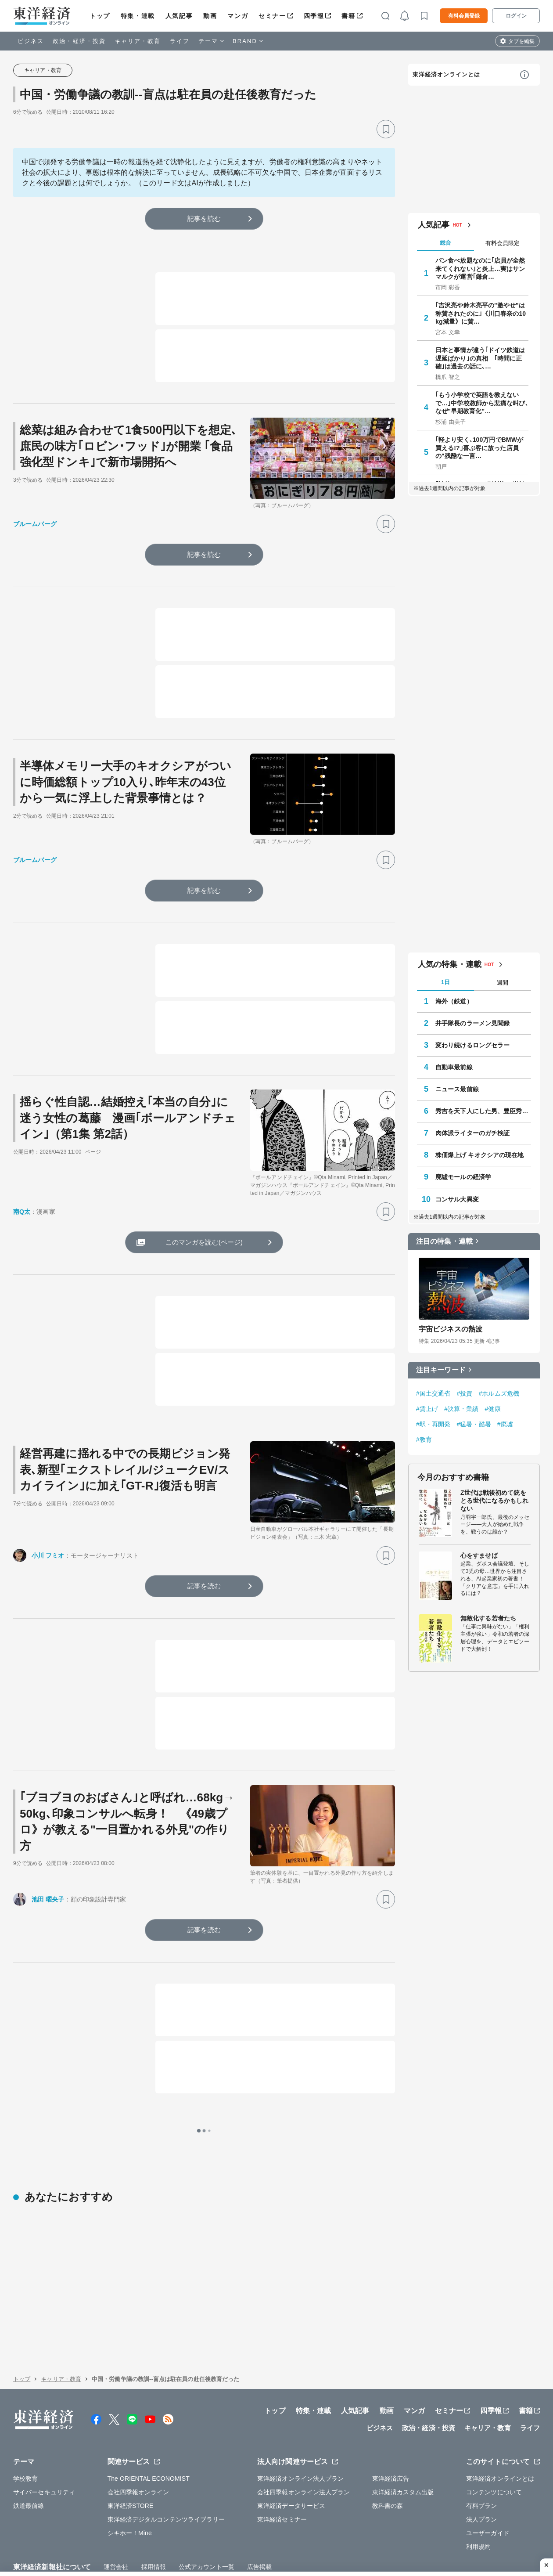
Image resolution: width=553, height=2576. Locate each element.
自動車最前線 (454, 1067)
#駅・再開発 (433, 1424)
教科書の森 (387, 2449)
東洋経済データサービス (291, 2449)
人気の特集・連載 (449, 964)
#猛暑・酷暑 (473, 1424)
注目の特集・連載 (444, 1241)
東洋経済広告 (390, 2422)
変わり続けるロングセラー (472, 1045)
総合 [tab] (445, 242)
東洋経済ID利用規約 (315, 2531)
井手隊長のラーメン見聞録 (472, 1023)
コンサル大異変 (457, 1199)
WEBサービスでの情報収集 (51, 2531)
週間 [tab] (502, 982)
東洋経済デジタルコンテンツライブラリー (166, 2463)
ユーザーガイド (488, 2477)
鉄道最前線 (28, 2449)
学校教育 (25, 2422)
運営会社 (116, 2511)
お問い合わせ (429, 2531)
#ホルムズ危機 (498, 1393)
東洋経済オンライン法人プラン (300, 2422)
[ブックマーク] (386, 129)
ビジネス (31, 41)
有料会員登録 (464, 16)
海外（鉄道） (454, 1001)
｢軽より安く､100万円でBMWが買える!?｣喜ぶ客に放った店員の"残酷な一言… (479, 447)
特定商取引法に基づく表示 (241, 2531)
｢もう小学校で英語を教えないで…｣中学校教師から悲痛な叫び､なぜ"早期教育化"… (481, 402)
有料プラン (481, 2449)
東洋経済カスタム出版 (403, 2436)
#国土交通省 (433, 1393)
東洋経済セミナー (282, 2463)
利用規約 (478, 2490)
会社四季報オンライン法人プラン (303, 2436)
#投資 (464, 1393)
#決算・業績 (461, 1408)
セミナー (272, 15)
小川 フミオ (48, 1555)
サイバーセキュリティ (44, 2436)
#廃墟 (505, 1424)
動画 (210, 15)
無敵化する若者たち (488, 1618)
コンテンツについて (494, 2436)
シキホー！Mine (130, 2477)
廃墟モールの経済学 (463, 1176)
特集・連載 (138, 15)
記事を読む (204, 218)
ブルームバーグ (35, 523)
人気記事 (179, 15)
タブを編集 (521, 41)
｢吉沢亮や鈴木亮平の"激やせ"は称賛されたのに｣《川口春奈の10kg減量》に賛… (480, 313)
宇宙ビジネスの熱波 (450, 1329)
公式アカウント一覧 (206, 2511)
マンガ (237, 15)
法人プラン (481, 2463)
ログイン (516, 16)
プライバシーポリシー (129, 2531)
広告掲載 (259, 2511)
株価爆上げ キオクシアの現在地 (479, 1154)
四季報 (314, 15)
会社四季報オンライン (138, 2436)
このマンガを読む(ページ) (204, 1242)
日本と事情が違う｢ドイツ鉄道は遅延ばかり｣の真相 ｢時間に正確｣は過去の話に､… (480, 357)
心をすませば (479, 1555)
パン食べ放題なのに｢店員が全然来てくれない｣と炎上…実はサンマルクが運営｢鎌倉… (480, 268)
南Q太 (21, 1211)
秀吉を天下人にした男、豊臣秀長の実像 (483, 1111)
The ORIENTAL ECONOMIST (149, 2422)
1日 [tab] (445, 982)
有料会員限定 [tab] (502, 243)
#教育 (424, 1439)
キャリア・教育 (138, 41)
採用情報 (153, 2511)
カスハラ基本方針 (377, 2531)
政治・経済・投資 (79, 41)
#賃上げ (427, 1408)
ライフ (180, 41)
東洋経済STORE (131, 2449)
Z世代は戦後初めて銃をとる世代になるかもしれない (494, 1500)
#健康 (493, 1408)
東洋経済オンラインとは (446, 74)
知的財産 (181, 2531)
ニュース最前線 (457, 1089)
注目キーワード (441, 1370)
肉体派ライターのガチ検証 (472, 1132)
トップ (100, 15)
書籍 (348, 15)
